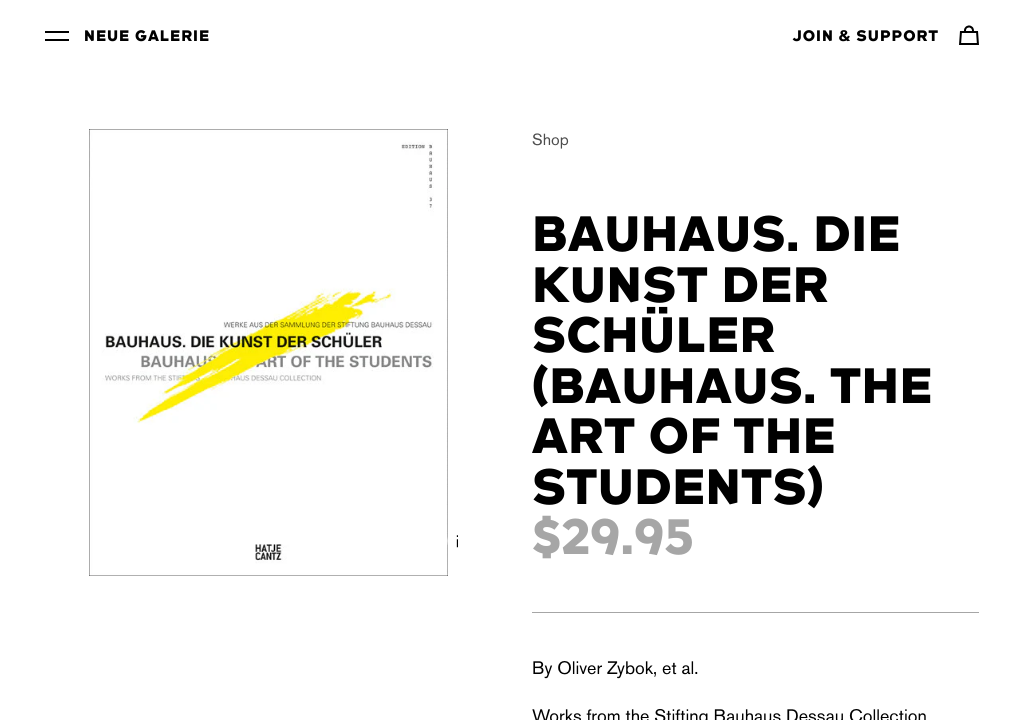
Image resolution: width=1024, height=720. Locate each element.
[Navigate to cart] (969, 35)
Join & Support (866, 37)
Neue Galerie (147, 37)
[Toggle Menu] (57, 35)
